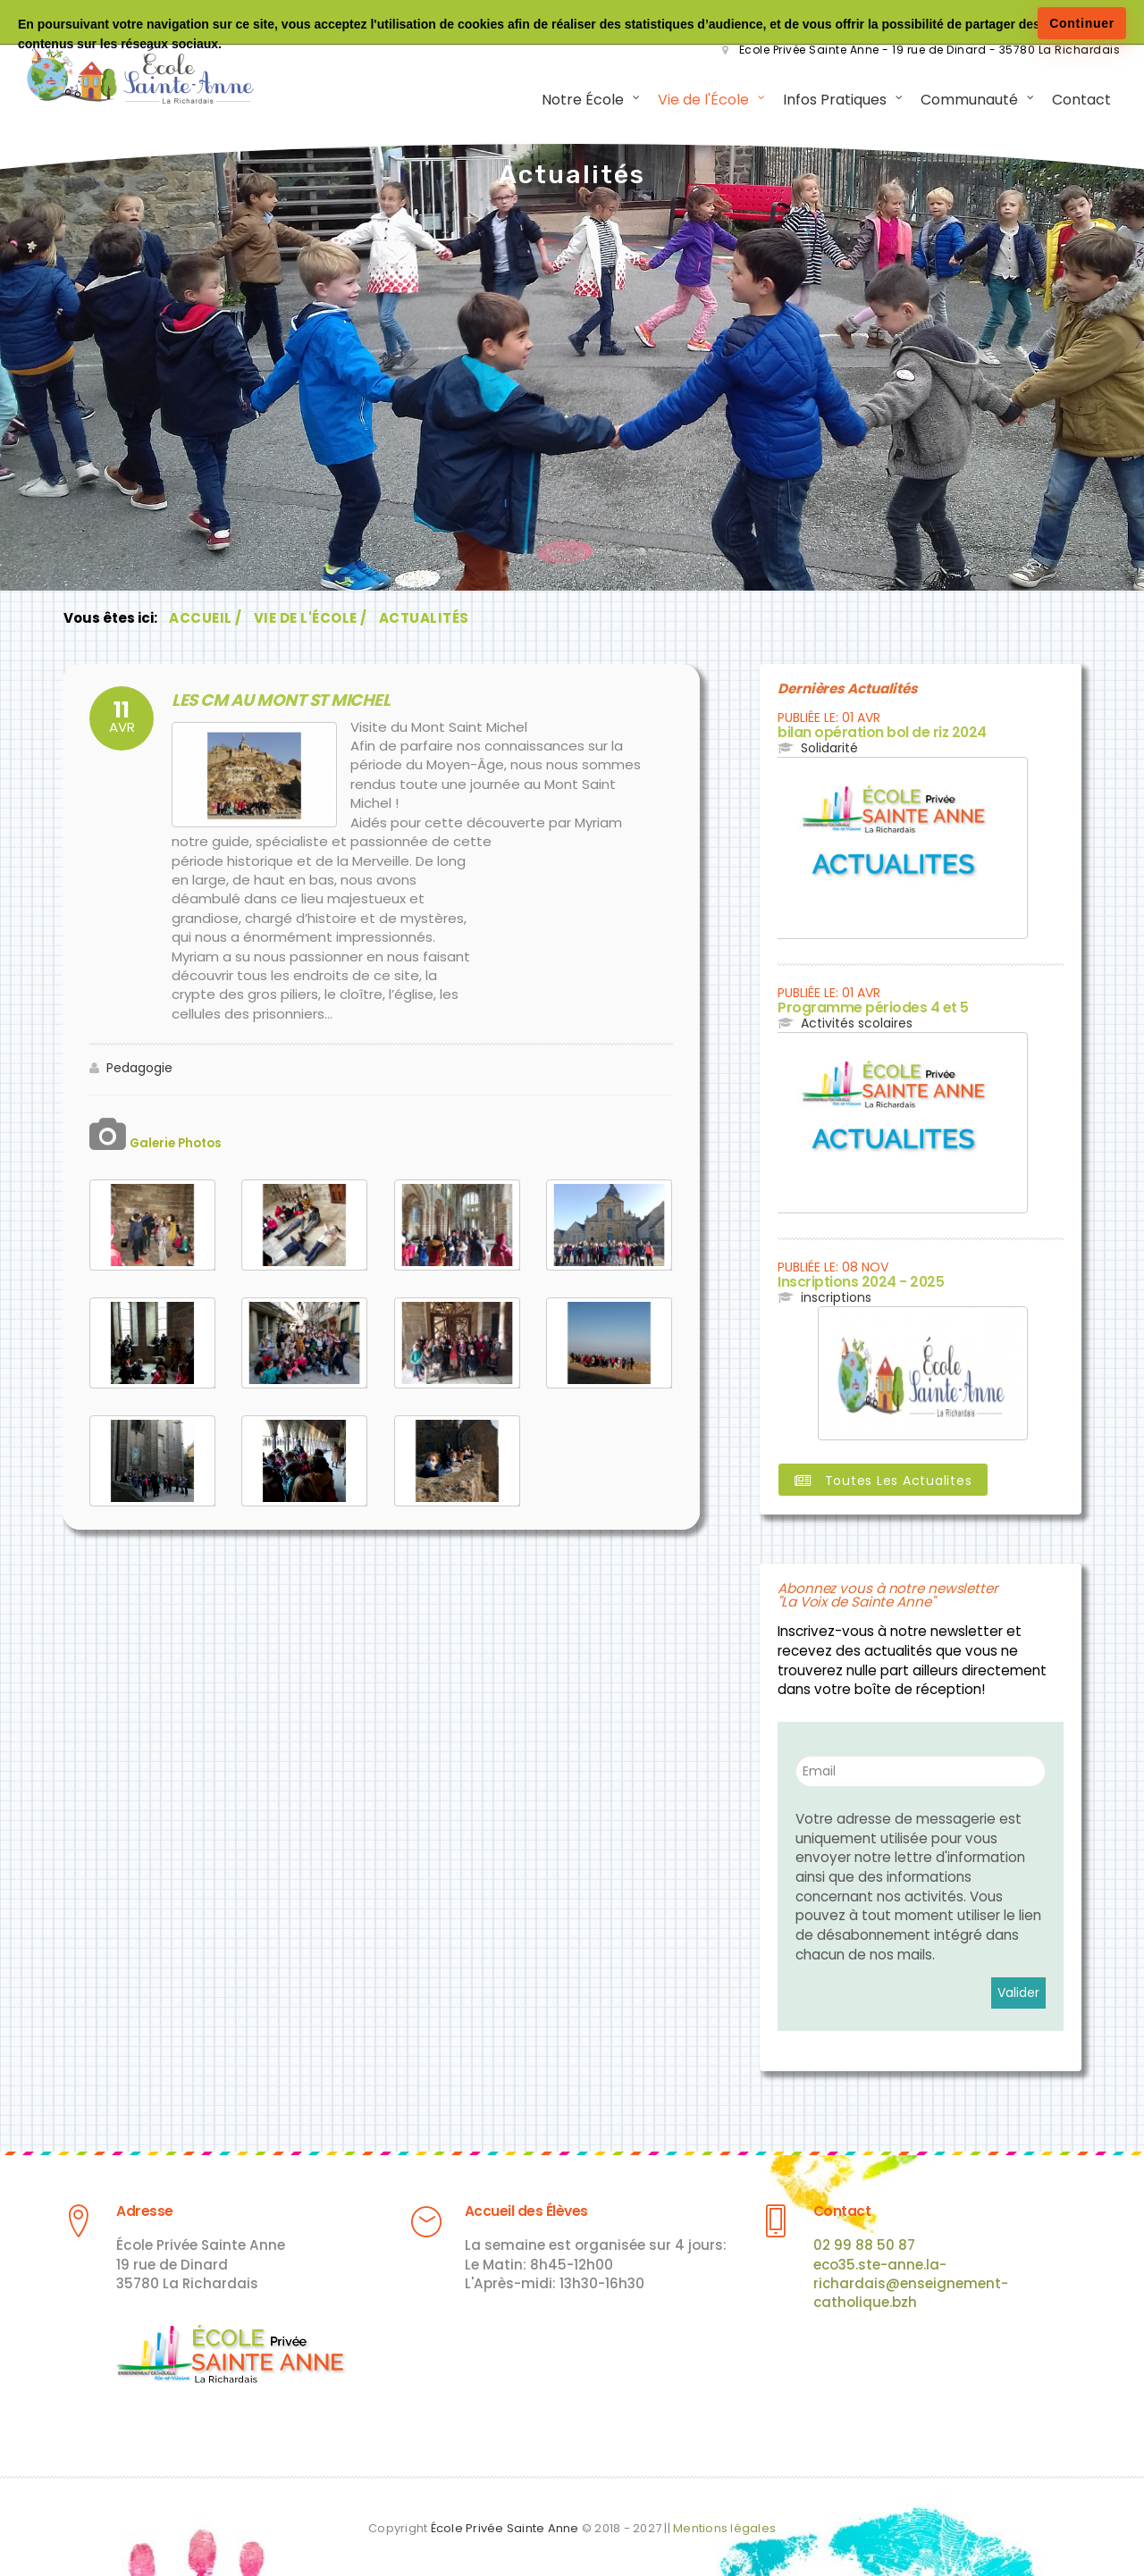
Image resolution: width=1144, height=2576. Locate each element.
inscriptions (836, 1296)
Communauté (962, 102)
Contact (1074, 102)
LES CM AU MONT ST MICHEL (260, 703)
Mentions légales (724, 2521)
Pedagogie (139, 1069)
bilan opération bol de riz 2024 (866, 736)
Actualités (424, 623)
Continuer (1082, 23)
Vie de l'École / (310, 623)
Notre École (575, 102)
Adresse (139, 2206)
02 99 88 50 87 (864, 2239)
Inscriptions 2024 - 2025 (847, 1281)
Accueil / (205, 623)
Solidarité (829, 750)
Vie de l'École (696, 102)
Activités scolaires (857, 1024)
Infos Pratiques (827, 102)
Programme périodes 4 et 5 (858, 1009)
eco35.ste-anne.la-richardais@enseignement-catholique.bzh (910, 2278)
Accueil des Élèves (516, 2206)
